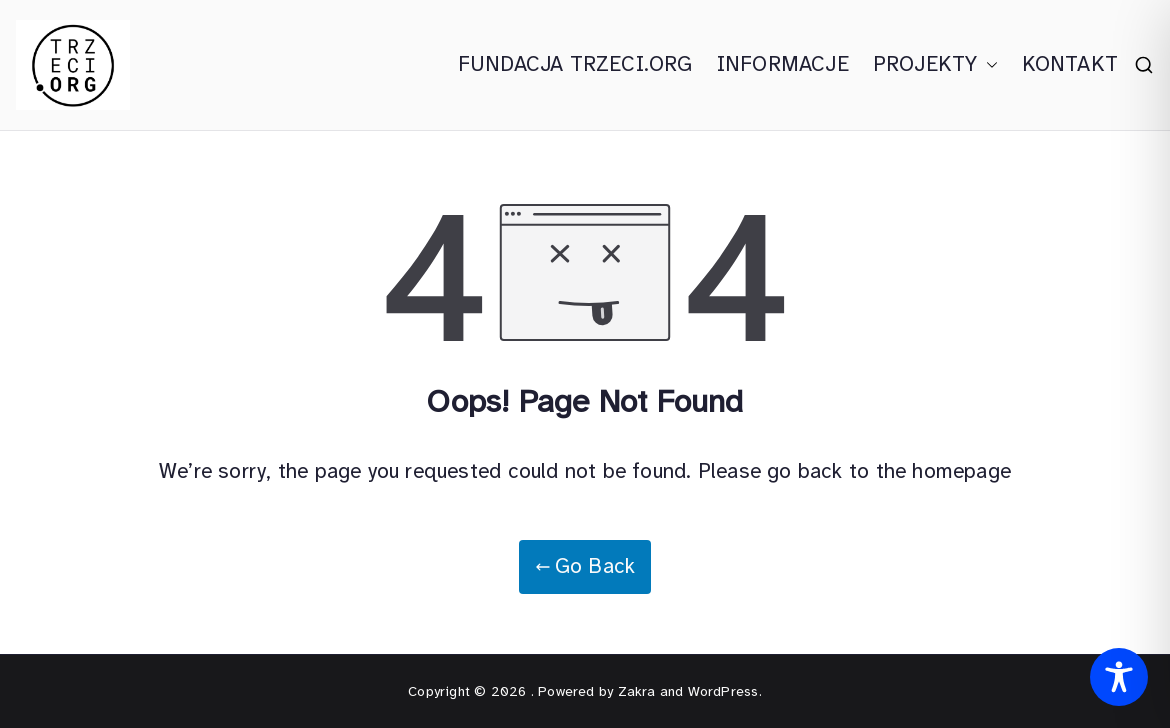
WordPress (723, 691)
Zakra (637, 691)
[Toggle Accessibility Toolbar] (1119, 677)
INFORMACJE (783, 64)
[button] (988, 65)
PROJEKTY (935, 65)
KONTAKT (1070, 64)
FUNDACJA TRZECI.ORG (575, 64)
